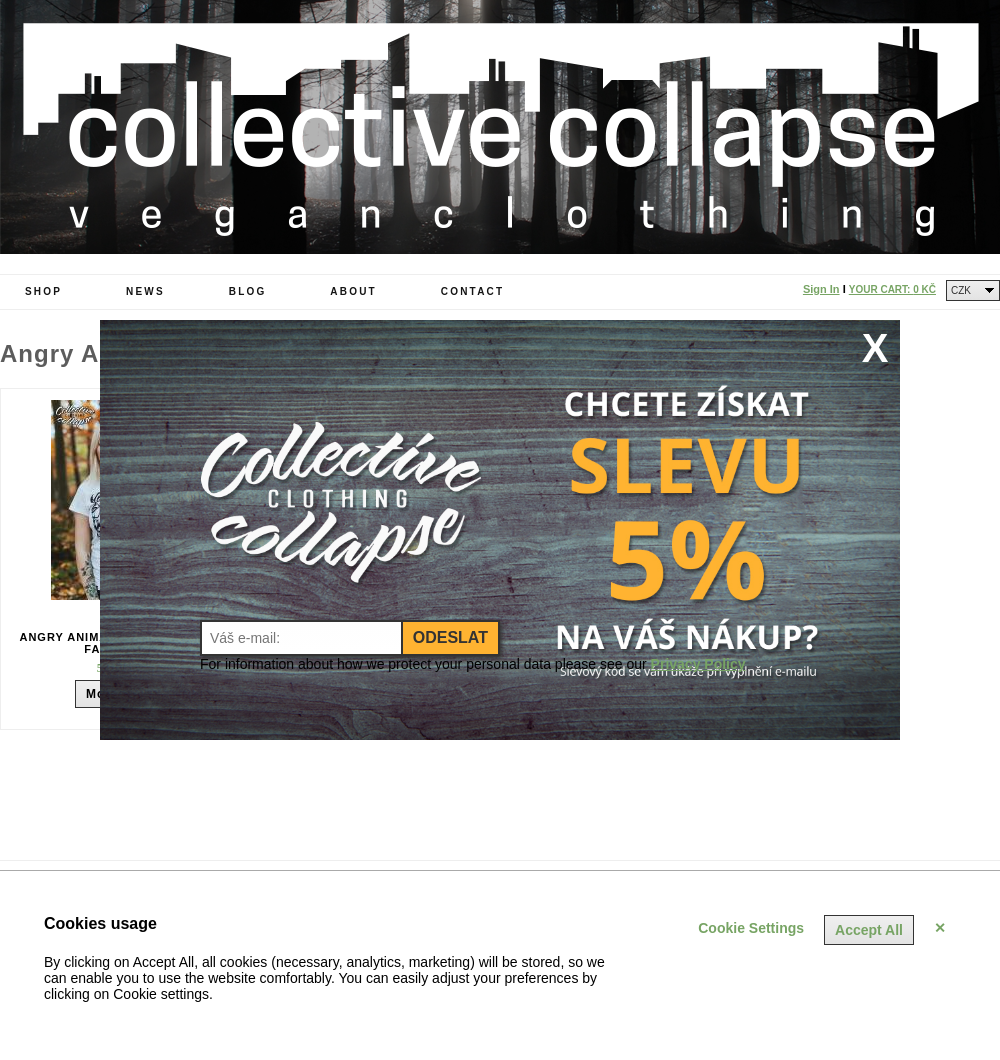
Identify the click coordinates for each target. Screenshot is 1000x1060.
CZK (961, 290)
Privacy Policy (698, 664)
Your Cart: (892, 289)
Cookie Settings (751, 928)
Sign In (821, 289)
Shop (43, 291)
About (353, 291)
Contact (473, 291)
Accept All (869, 930)
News (145, 291)
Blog (248, 291)
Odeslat (450, 637)
